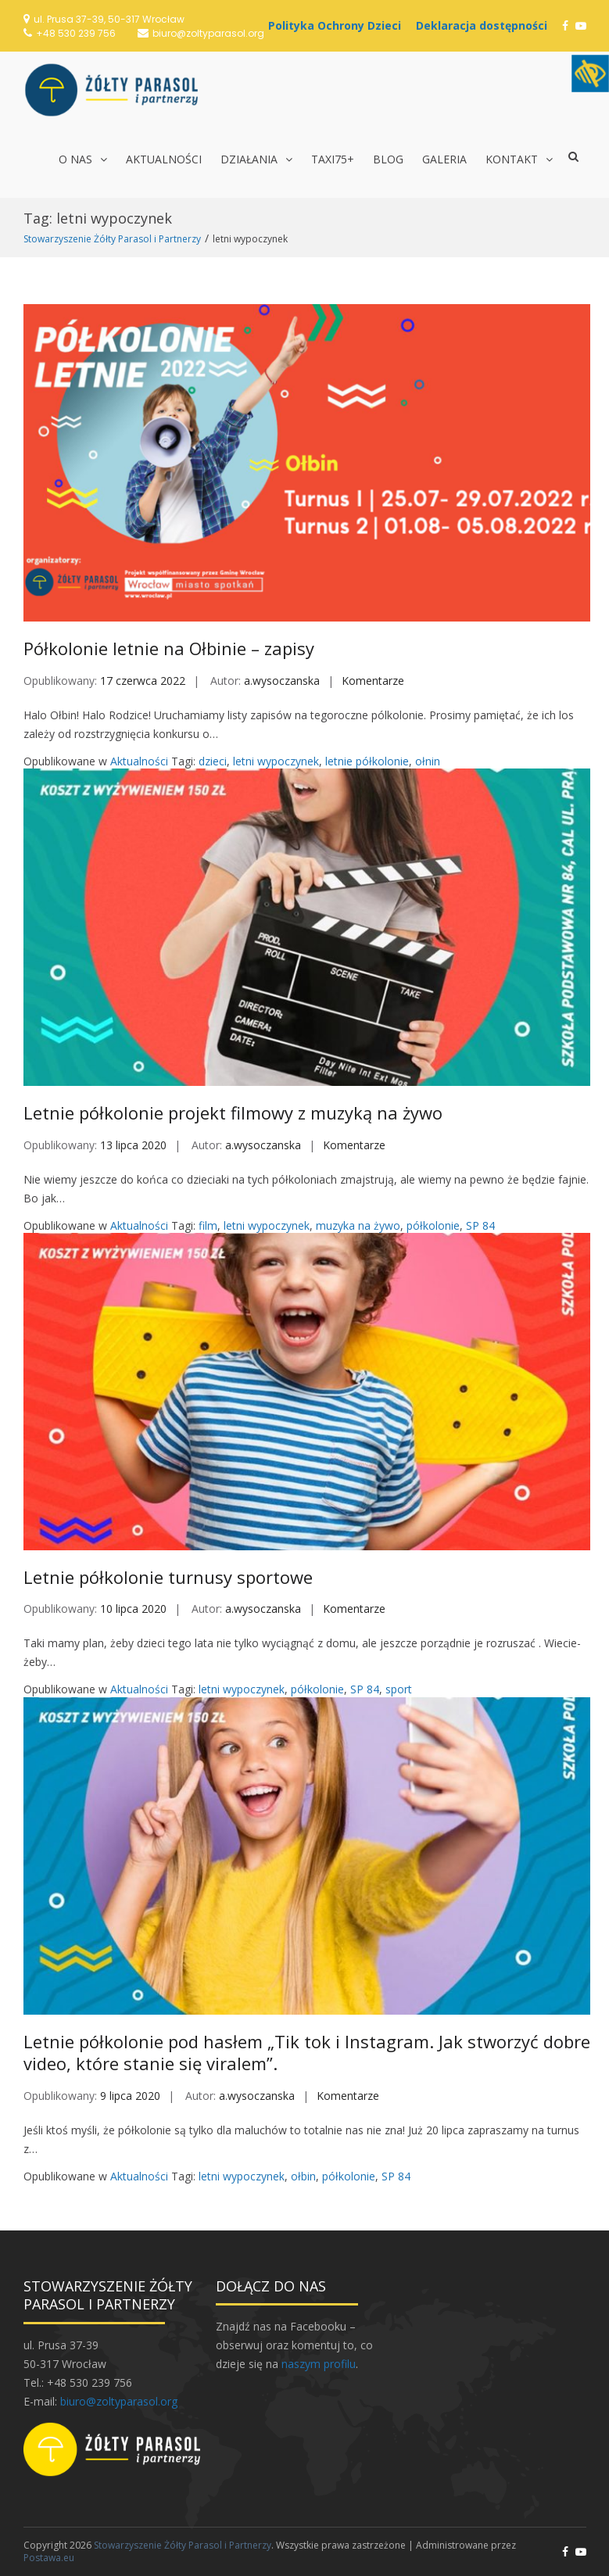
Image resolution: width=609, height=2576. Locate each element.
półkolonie (433, 1225)
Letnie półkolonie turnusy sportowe (168, 1577)
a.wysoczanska (282, 680)
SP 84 (480, 1225)
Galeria (444, 159)
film (208, 1225)
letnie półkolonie (367, 761)
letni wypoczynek (276, 761)
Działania (249, 159)
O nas (75, 159)
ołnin (427, 761)
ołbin (303, 2176)
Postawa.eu (48, 2557)
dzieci (213, 761)
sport (398, 1689)
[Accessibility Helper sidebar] (590, 73)
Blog (388, 159)
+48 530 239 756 (76, 33)
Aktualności (164, 159)
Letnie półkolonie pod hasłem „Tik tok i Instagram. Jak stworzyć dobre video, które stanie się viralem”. (306, 2053)
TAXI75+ (332, 159)
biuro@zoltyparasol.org (208, 33)
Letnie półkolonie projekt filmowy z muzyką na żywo (232, 1112)
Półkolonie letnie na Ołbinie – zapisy (168, 648)
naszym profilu (318, 2363)
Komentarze (373, 680)
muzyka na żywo (358, 1225)
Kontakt (511, 159)
